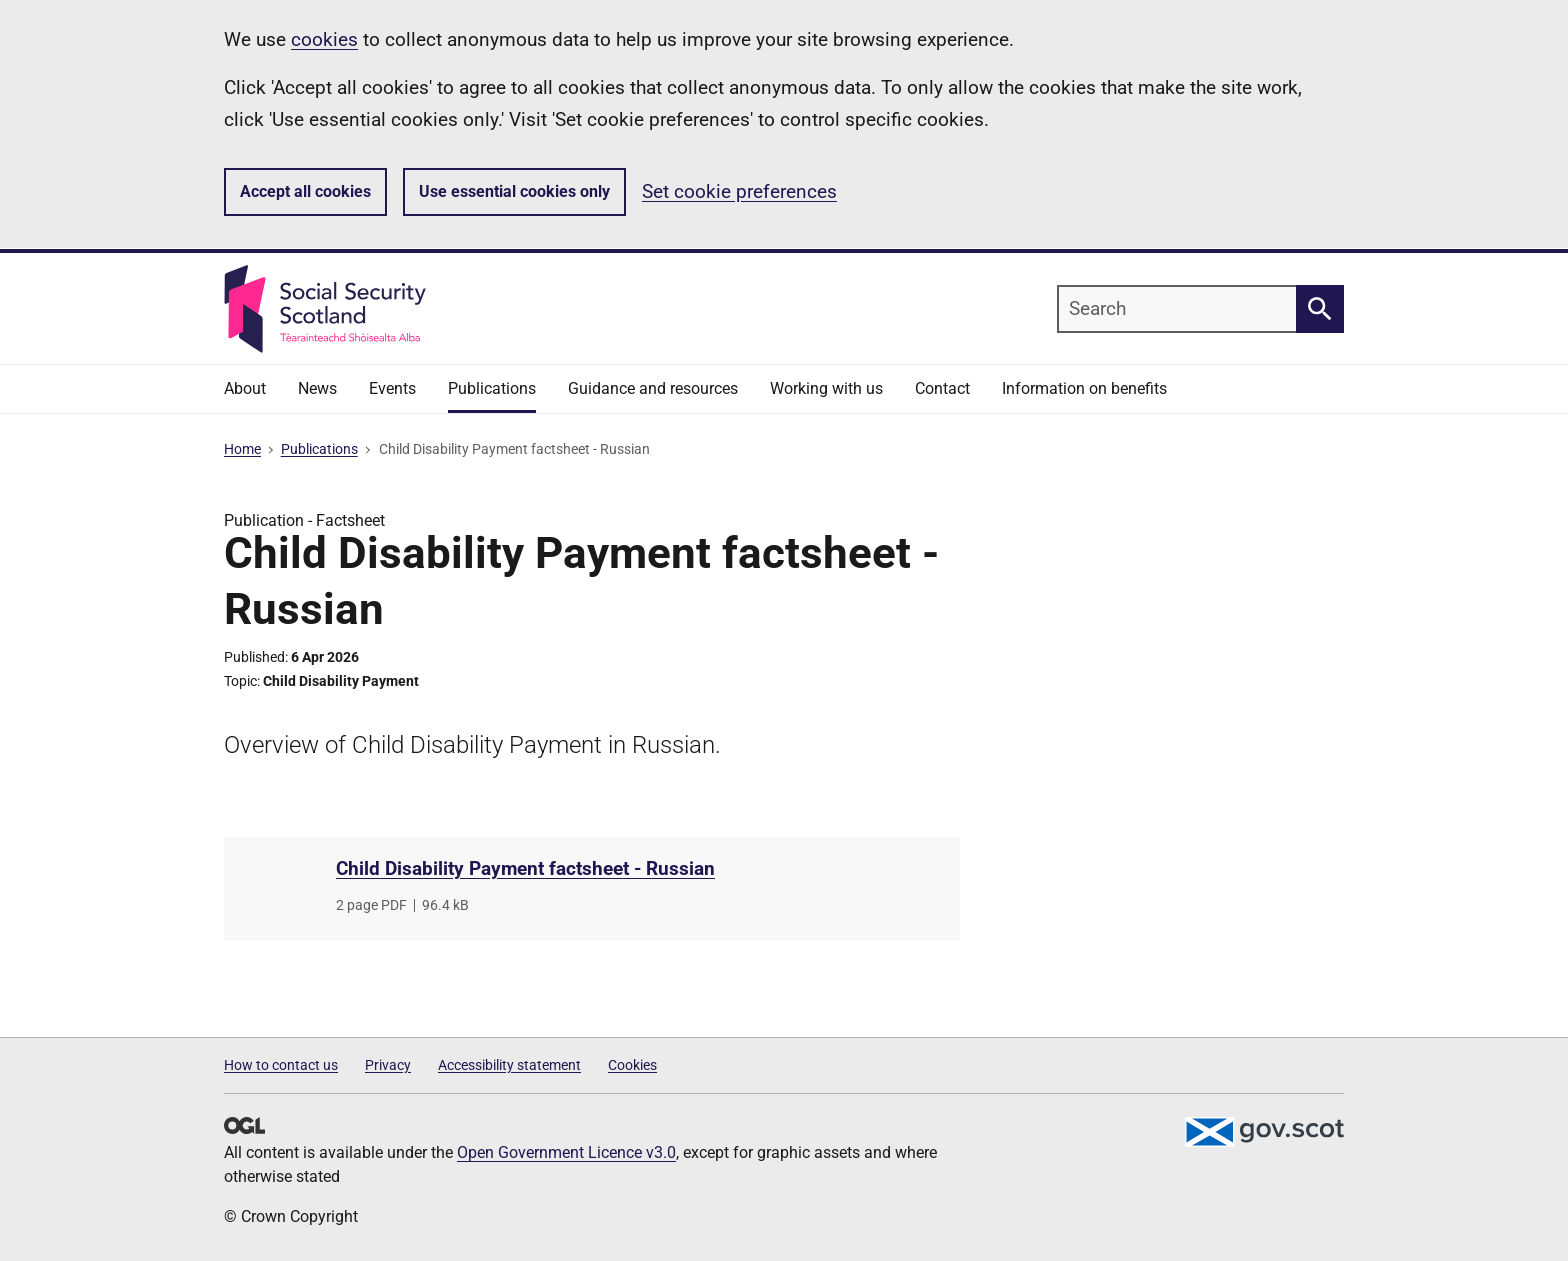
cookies (324, 39)
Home (242, 449)
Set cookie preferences (739, 191)
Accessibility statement (509, 1065)
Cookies (632, 1065)
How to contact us (281, 1065)
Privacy (388, 1065)
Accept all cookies (305, 191)
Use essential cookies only (514, 191)
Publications (319, 449)
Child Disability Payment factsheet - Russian (525, 868)
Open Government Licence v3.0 (566, 1152)
